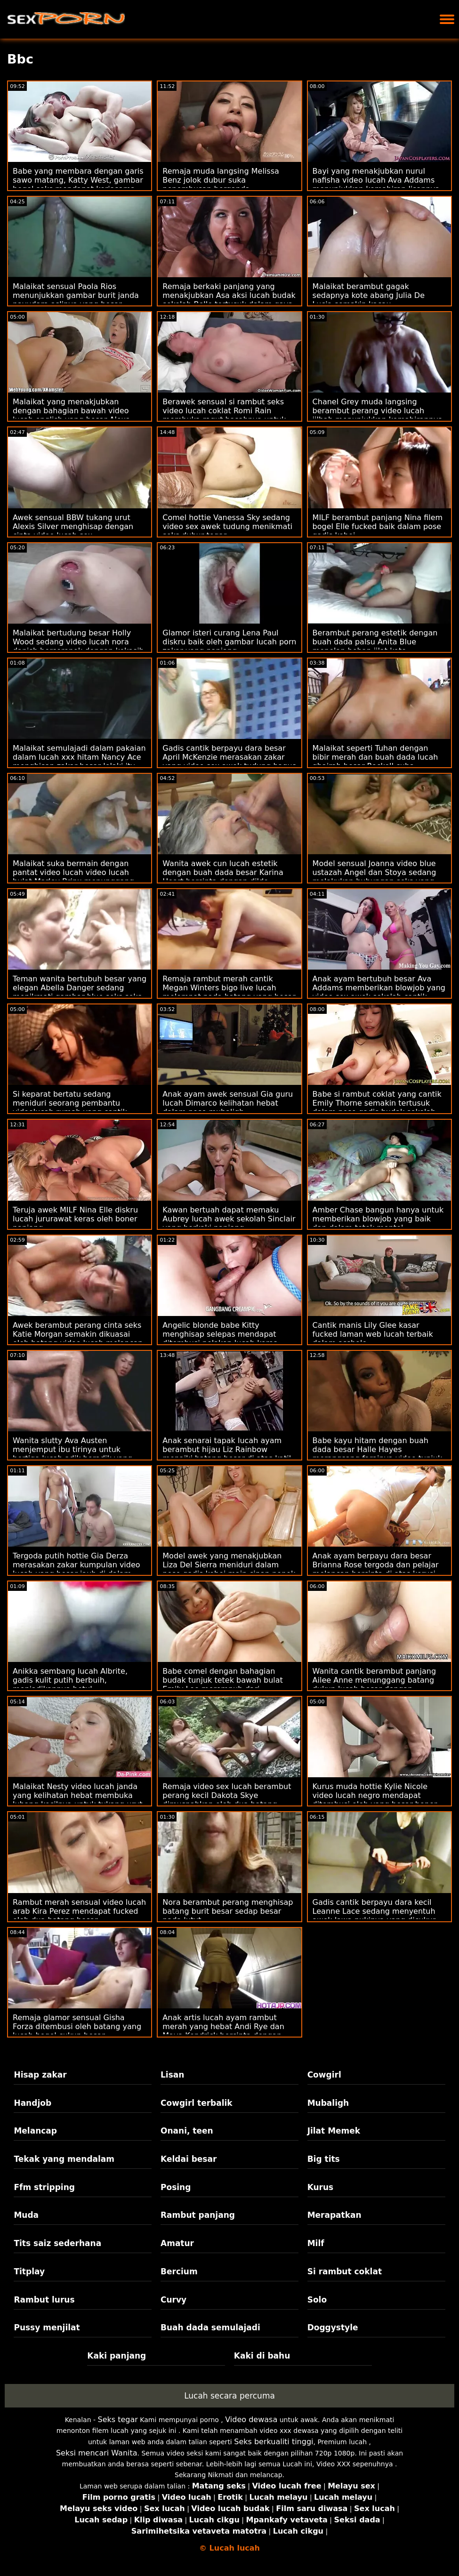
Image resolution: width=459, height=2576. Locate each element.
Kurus (320, 2187)
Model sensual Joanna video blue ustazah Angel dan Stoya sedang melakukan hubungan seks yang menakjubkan (374, 877)
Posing (176, 2187)
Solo (317, 2299)
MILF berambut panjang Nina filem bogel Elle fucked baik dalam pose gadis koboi (378, 526)
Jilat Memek (334, 2130)
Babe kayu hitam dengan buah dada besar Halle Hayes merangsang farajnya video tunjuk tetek (378, 1454)
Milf (315, 2243)
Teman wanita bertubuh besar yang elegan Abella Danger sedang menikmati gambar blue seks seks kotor (79, 992)
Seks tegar (117, 2419)
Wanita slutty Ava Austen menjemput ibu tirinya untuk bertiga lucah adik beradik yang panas (72, 1454)
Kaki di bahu (262, 2355)
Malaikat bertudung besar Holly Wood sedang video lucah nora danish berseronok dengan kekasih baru (78, 646)
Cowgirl (324, 2074)
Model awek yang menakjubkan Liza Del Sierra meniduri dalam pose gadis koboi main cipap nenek (228, 1564)
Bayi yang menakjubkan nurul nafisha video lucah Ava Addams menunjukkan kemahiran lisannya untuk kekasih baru (376, 184)
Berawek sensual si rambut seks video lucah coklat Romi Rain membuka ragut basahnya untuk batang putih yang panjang (224, 415)
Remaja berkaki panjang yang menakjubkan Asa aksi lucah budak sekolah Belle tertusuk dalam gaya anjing (228, 300)
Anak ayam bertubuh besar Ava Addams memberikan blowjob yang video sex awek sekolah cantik (379, 987)
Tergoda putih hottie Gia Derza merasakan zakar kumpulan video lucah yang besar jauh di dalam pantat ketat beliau (76, 1569)
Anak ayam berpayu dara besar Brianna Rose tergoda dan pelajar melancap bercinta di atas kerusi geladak (376, 1569)
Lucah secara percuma (229, 2395)
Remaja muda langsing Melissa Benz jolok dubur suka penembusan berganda (220, 180)
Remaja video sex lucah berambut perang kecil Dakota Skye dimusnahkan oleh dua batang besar (226, 1800)
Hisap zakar (40, 2074)
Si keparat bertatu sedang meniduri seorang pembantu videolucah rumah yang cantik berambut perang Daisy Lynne (70, 1107)
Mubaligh (328, 2103)
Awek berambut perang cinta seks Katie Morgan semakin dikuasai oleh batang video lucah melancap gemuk (78, 1338)
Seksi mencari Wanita (96, 2452)
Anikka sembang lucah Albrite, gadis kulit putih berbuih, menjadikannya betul (70, 1680)
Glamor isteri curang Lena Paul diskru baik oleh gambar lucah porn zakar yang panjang (229, 641)
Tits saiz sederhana (57, 2243)
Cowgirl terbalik (197, 2103)
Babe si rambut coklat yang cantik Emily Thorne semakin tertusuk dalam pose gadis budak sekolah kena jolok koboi (377, 1107)
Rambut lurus (44, 2299)
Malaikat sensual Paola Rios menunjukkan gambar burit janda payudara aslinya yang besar (76, 295)
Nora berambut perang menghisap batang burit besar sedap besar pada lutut (227, 1911)
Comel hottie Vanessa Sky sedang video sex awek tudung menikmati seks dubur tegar (227, 526)
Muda (26, 2215)
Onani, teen (187, 2130)
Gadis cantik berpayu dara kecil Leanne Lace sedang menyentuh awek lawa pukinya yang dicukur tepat (374, 1916)
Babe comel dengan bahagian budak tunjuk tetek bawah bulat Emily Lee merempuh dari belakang (222, 1684)
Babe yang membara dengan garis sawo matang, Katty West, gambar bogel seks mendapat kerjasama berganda (78, 184)
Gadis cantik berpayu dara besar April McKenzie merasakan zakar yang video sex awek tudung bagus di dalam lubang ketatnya (229, 761)
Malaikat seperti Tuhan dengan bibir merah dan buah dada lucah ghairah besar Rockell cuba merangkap (375, 761)
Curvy (173, 2299)
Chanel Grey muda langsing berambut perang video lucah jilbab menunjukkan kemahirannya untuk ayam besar (378, 415)
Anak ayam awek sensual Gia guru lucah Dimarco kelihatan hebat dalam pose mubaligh (227, 1103)
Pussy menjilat (47, 2327)
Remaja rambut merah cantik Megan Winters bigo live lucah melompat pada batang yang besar (228, 987)
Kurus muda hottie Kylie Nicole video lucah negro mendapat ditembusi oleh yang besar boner (375, 1795)
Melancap (35, 2130)
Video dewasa (251, 2419)
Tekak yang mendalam (64, 2159)
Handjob (32, 2103)
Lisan (172, 2074)
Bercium (179, 2271)
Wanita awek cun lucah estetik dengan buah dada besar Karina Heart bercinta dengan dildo (222, 872)
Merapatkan (334, 2215)
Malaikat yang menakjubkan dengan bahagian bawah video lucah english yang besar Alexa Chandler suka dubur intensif (71, 415)
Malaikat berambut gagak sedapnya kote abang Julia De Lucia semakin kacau (369, 295)
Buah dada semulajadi (210, 2327)
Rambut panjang (198, 2215)
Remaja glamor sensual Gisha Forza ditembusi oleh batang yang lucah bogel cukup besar (77, 2026)
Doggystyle (332, 2327)
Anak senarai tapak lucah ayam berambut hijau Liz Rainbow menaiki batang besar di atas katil (226, 1449)
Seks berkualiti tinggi (273, 2441)
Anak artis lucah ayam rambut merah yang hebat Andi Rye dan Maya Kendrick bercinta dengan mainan (223, 2031)
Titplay (29, 2271)
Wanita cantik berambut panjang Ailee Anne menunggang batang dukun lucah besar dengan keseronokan (374, 1684)
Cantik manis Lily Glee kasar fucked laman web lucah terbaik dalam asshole (373, 1334)
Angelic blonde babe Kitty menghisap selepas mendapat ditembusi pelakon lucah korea (220, 1334)
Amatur (177, 2243)
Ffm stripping (44, 2187)
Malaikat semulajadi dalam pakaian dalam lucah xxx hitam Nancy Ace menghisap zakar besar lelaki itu (79, 757)
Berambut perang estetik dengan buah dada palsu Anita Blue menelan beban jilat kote (375, 641)
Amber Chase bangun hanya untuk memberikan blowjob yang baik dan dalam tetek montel (378, 1218)
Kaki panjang (116, 2355)
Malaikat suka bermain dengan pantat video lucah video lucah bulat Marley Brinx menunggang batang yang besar (73, 877)
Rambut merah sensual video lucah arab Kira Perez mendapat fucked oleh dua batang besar (79, 1911)
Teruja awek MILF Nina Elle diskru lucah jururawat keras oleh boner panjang (75, 1218)
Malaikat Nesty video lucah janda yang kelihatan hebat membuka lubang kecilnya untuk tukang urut (77, 1795)
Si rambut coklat (344, 2271)
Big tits (323, 2159)
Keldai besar (189, 2159)
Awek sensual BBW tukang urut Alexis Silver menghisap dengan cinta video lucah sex (73, 526)
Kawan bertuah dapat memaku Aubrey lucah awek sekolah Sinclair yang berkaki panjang (228, 1218)
